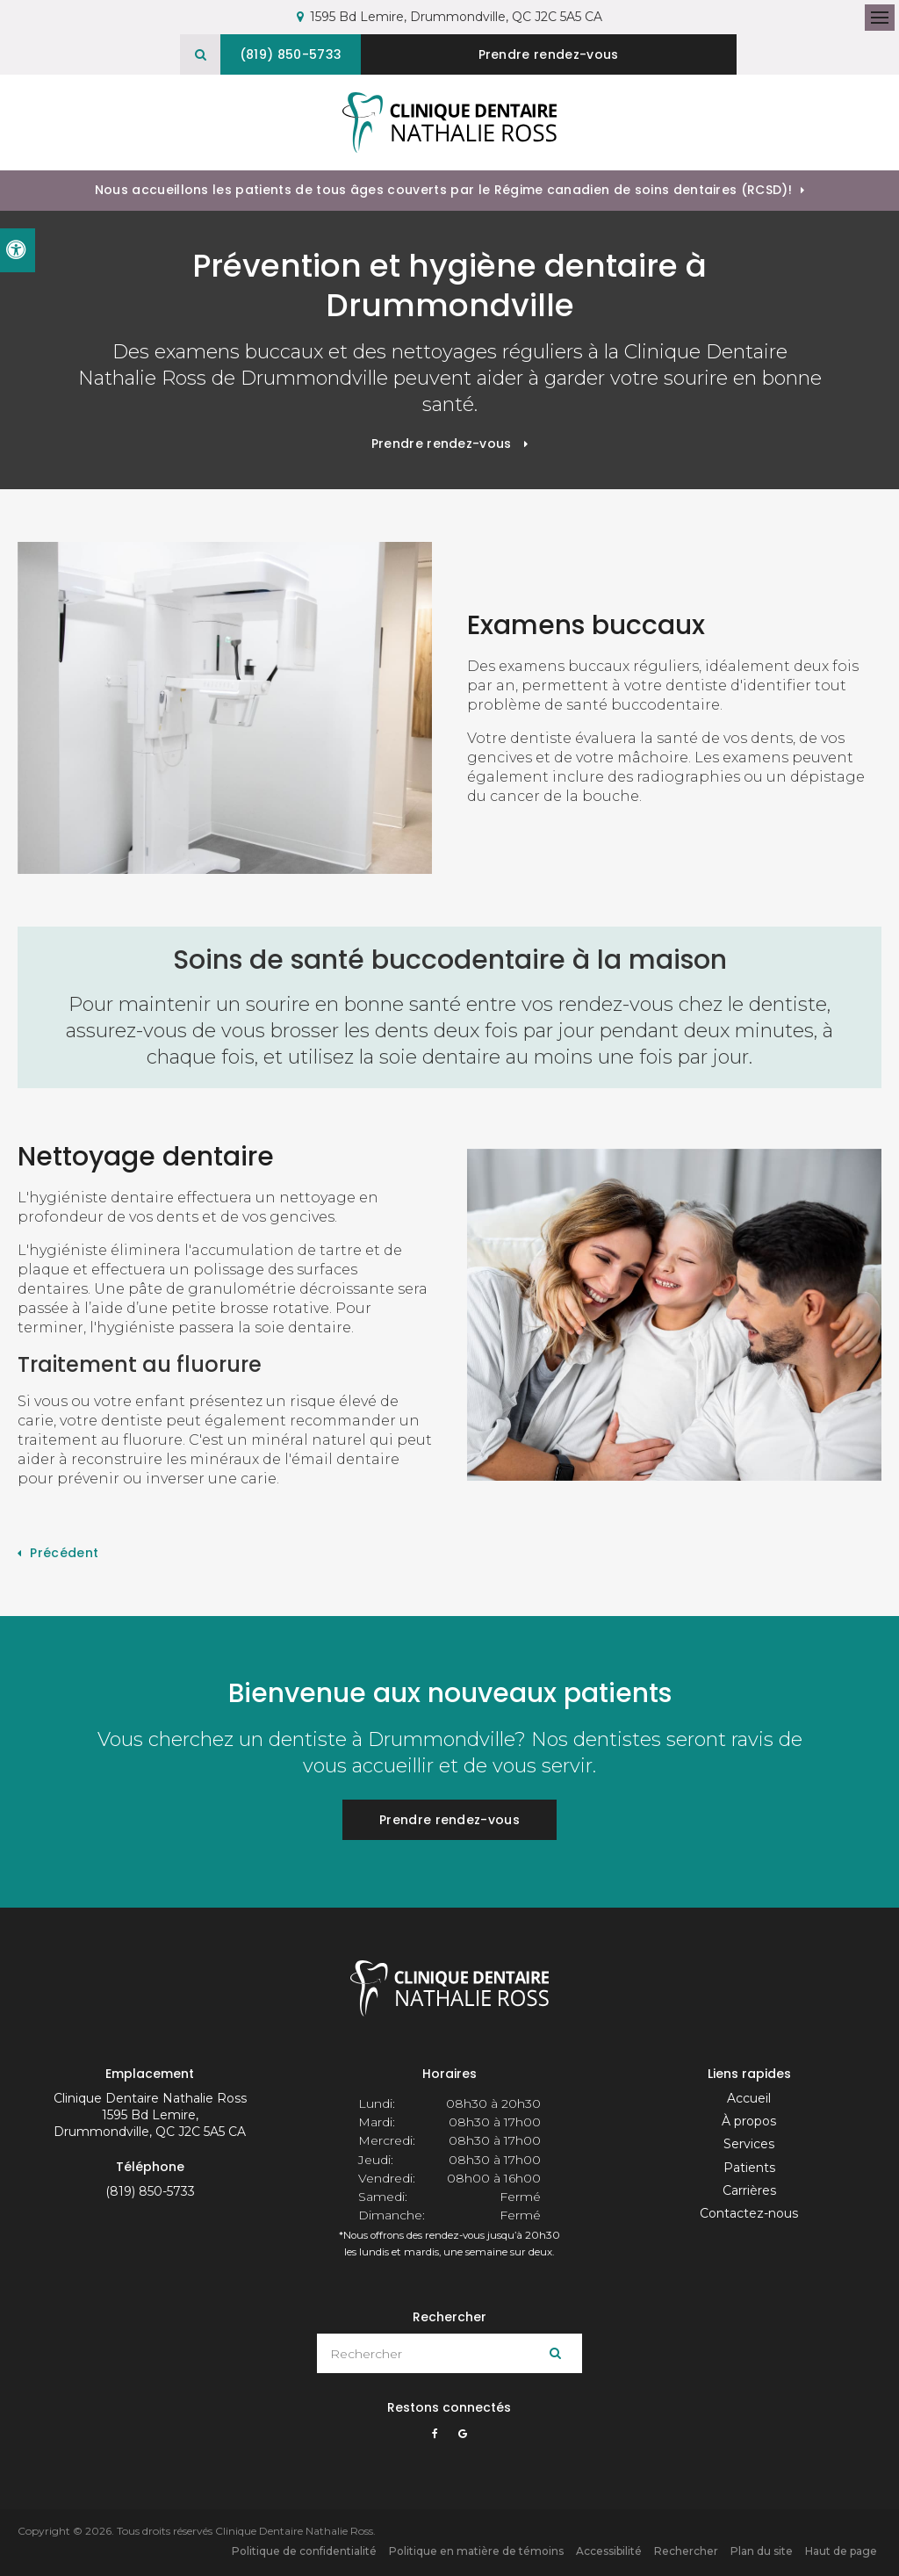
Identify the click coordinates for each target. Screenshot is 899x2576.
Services (748, 2143)
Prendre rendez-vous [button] (553, 54)
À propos (749, 2120)
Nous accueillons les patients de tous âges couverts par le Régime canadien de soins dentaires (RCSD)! (443, 189)
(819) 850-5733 (150, 2190)
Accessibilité (609, 2550)
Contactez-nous (749, 2212)
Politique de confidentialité (304, 2550)
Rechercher (686, 2550)
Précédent (64, 1552)
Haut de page (841, 2550)
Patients (749, 2167)
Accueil (749, 2097)
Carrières (749, 2189)
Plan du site (761, 2550)
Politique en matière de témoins (476, 2550)
